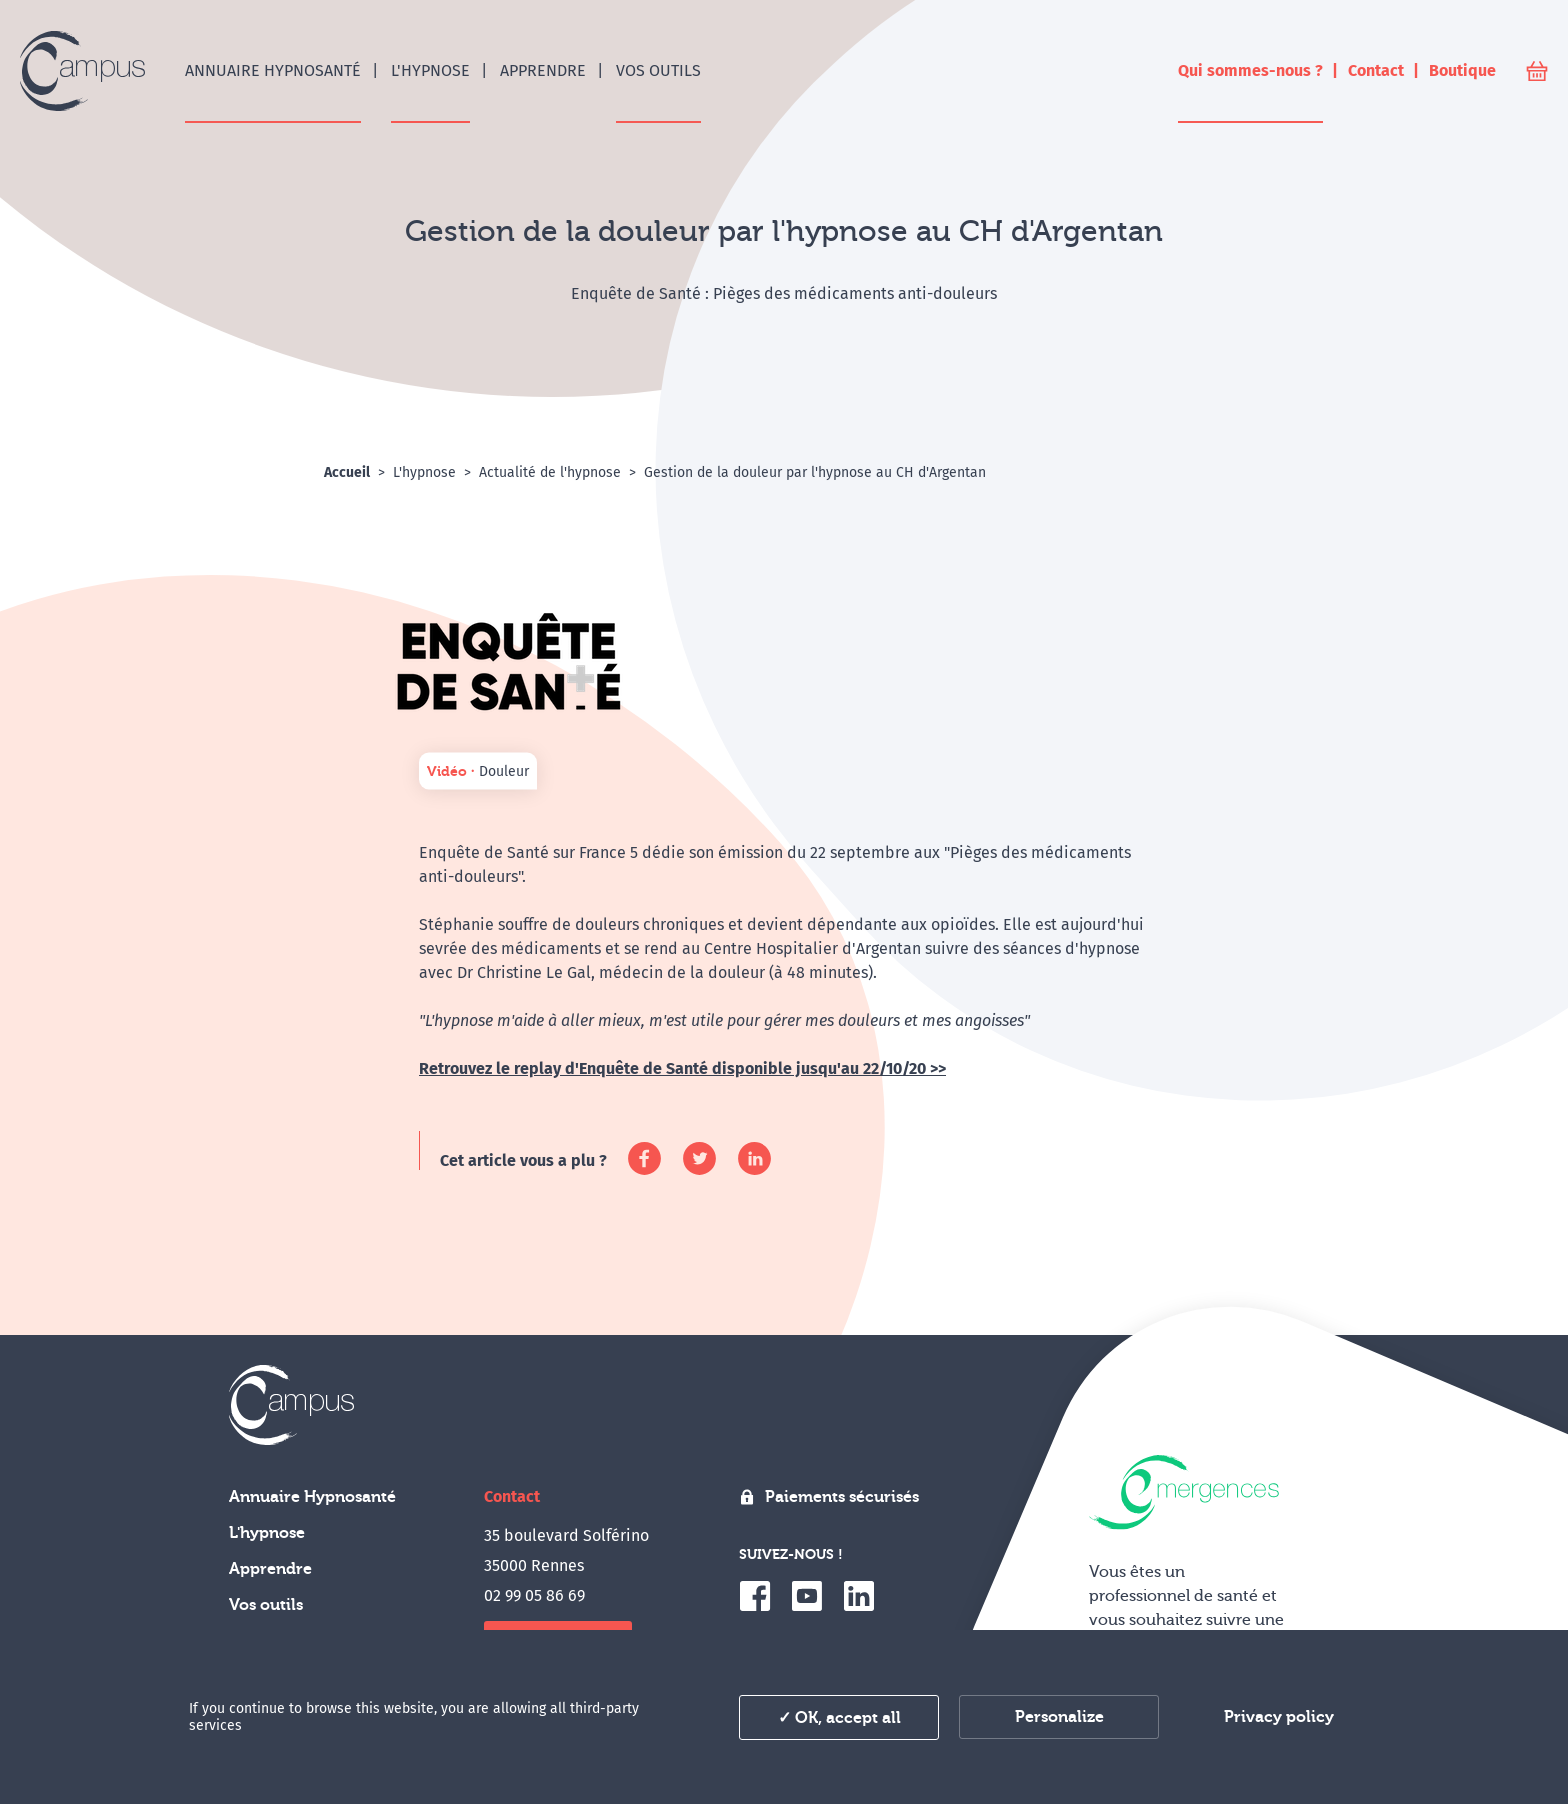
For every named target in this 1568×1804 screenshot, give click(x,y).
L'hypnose (267, 1533)
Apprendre (270, 1569)
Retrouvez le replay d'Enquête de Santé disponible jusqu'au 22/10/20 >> (682, 1068)
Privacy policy (1279, 1717)
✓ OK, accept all (839, 1718)
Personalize (1059, 1717)
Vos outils (266, 1605)
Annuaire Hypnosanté (312, 1497)
